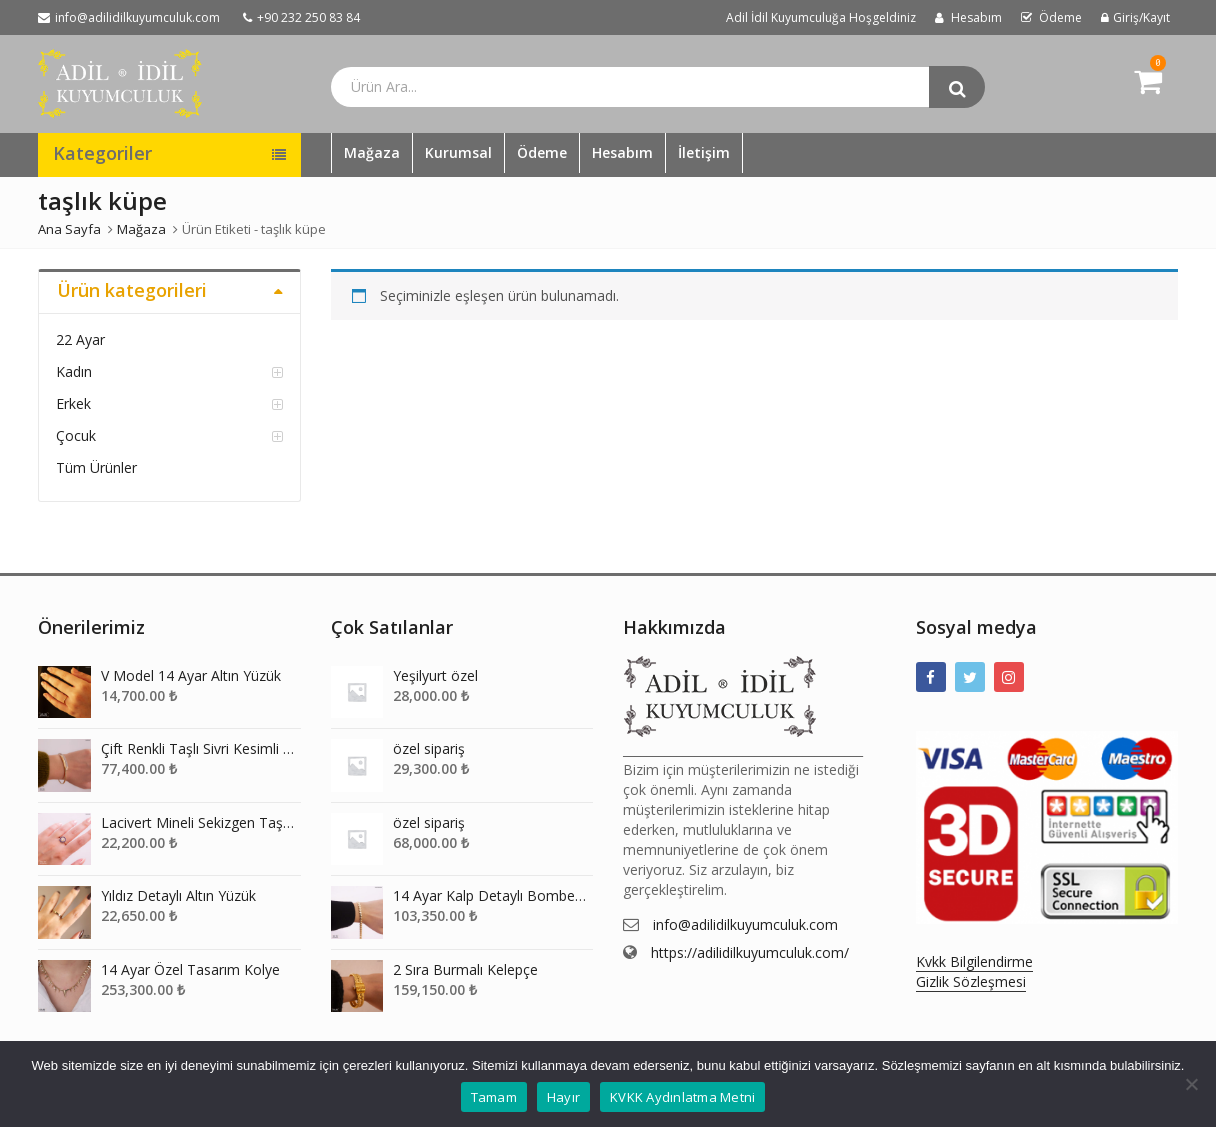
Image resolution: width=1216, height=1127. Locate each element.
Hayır (563, 1097)
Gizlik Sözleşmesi (971, 981)
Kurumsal (458, 152)
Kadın (74, 371)
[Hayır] (1191, 1084)
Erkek (73, 403)
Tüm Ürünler (96, 467)
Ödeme (542, 152)
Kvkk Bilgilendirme (974, 961)
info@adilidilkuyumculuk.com (745, 924)
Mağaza (372, 152)
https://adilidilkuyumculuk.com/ (750, 952)
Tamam (494, 1097)
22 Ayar (80, 339)
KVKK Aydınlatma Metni (682, 1097)
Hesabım (622, 152)
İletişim (704, 152)
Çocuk (76, 435)
